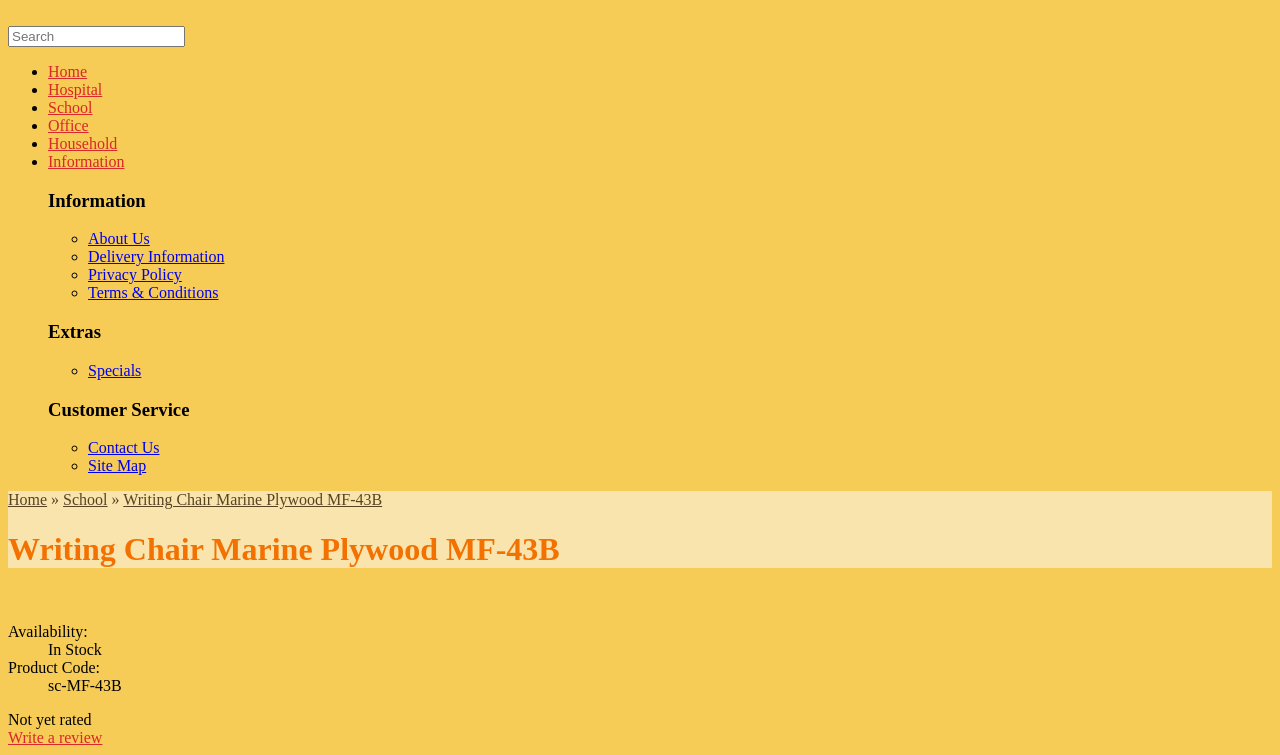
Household (82, 143)
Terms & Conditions (153, 292)
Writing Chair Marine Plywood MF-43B (252, 499)
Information (86, 161)
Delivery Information (156, 256)
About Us (119, 238)
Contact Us (124, 447)
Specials (114, 370)
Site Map (117, 465)
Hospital (75, 89)
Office (68, 125)
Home (67, 71)
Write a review (55, 737)
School (70, 107)
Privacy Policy (135, 274)
